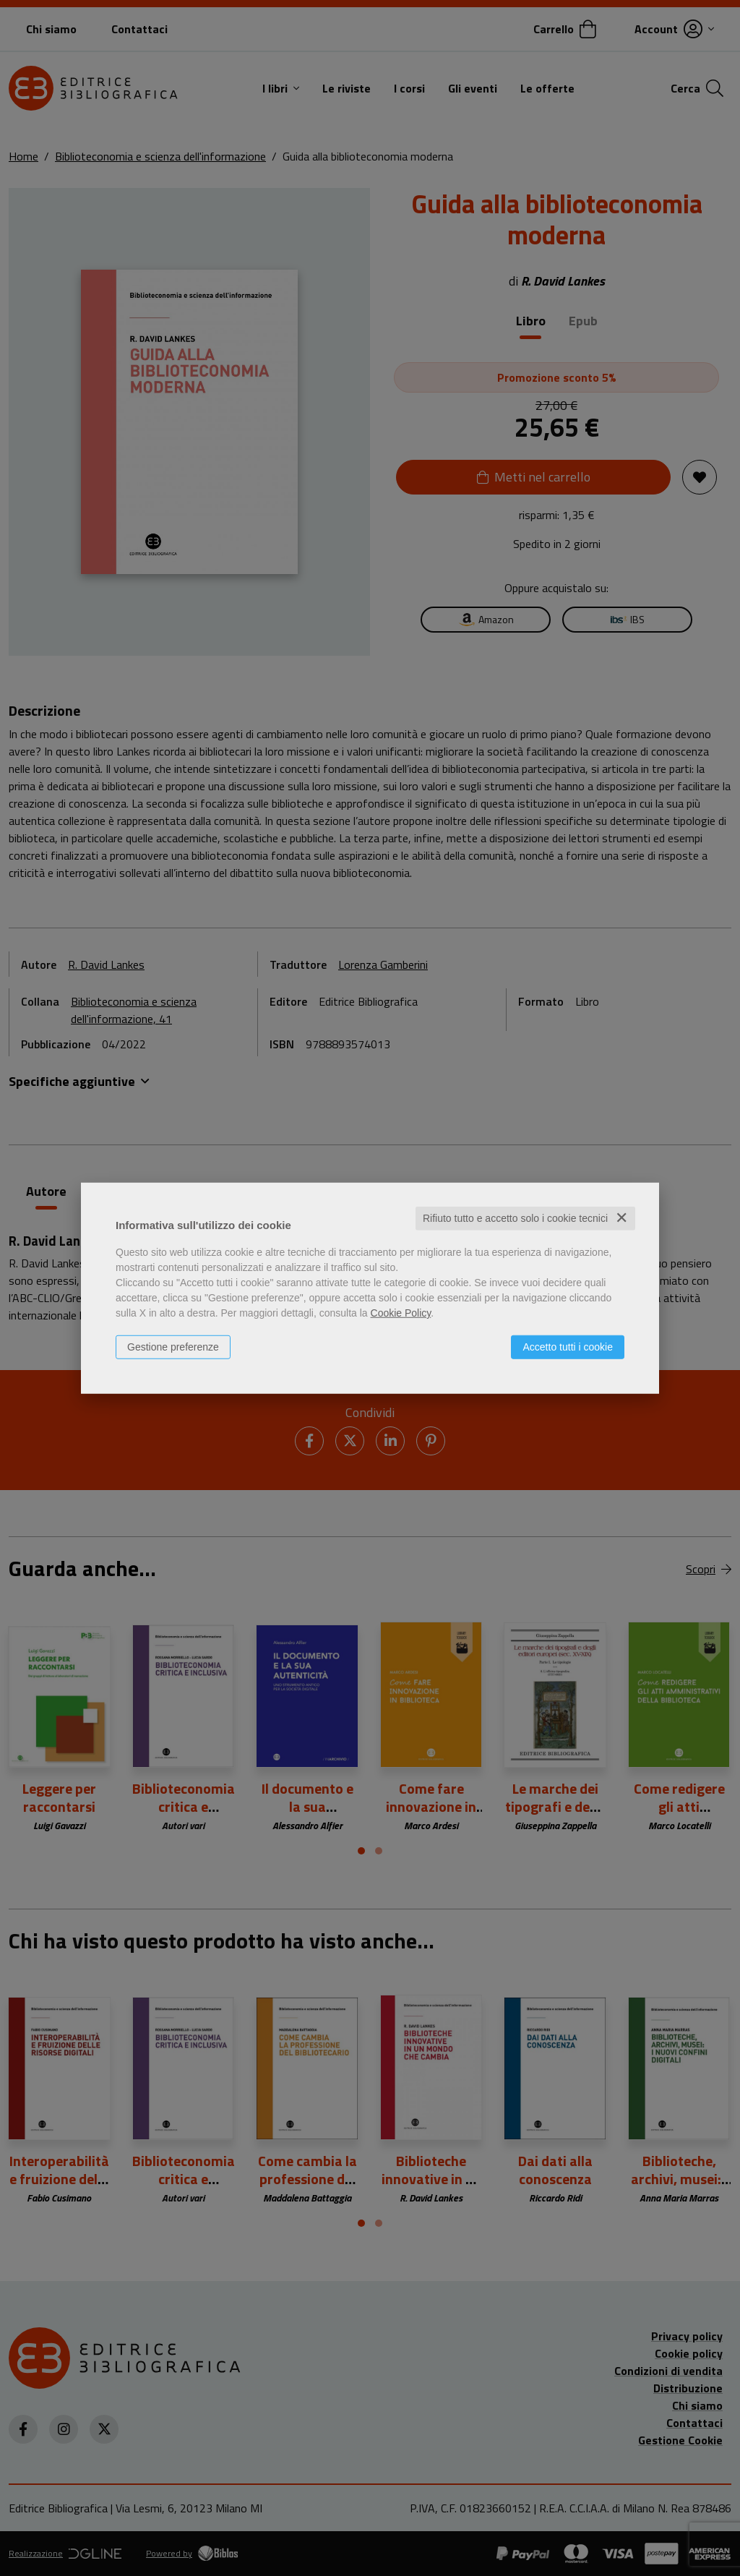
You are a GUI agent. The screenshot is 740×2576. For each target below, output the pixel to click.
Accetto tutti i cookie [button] (567, 1347)
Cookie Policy (401, 1313)
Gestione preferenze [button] (173, 1347)
